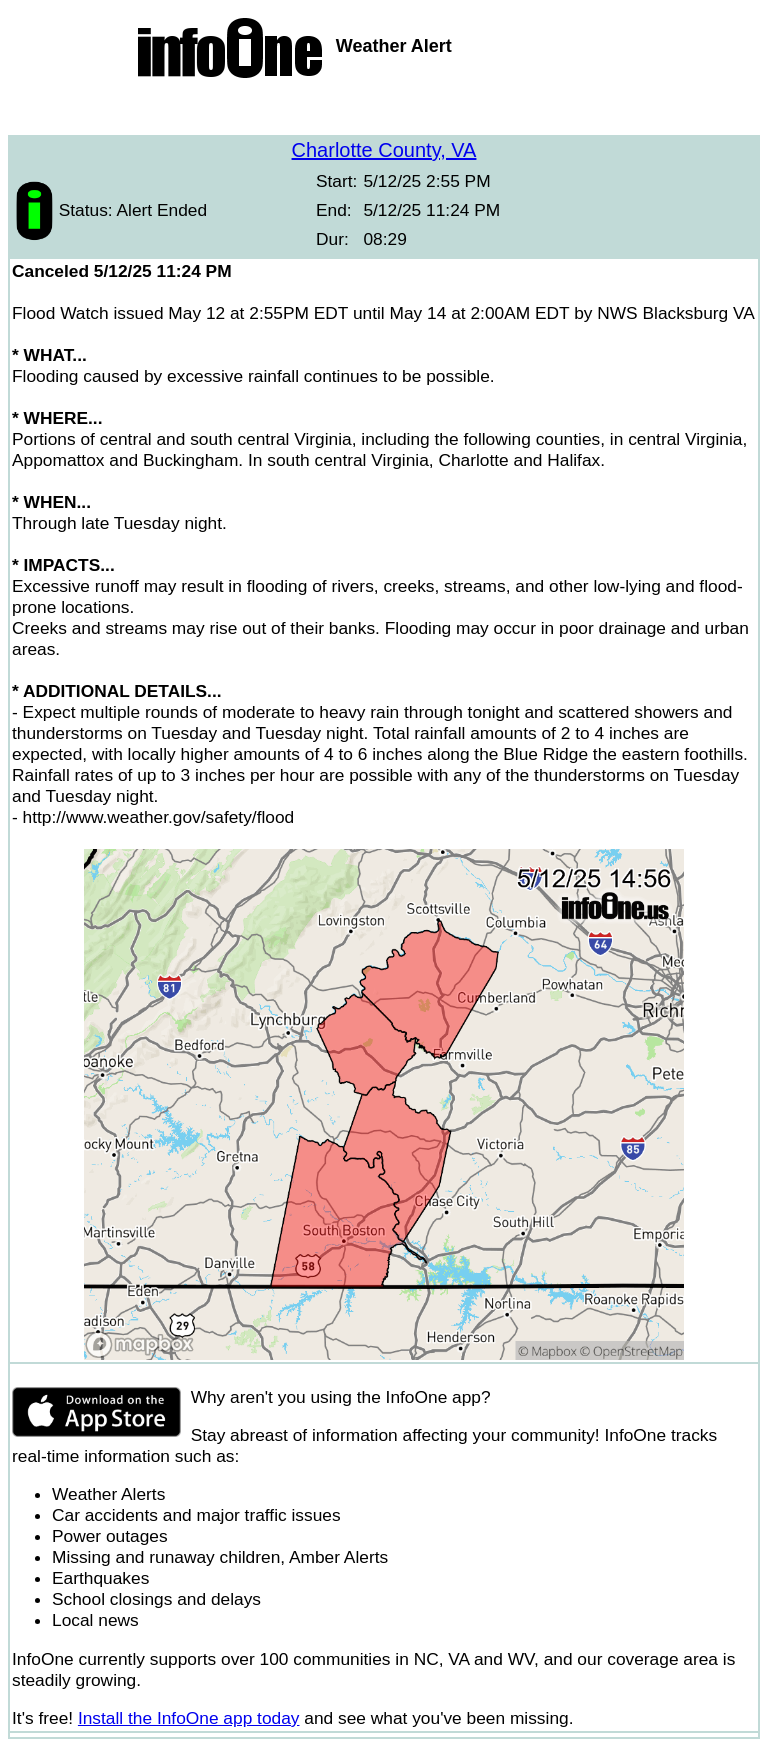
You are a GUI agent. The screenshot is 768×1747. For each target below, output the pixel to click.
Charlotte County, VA (384, 150)
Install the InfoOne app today (189, 1718)
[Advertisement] (384, 110)
